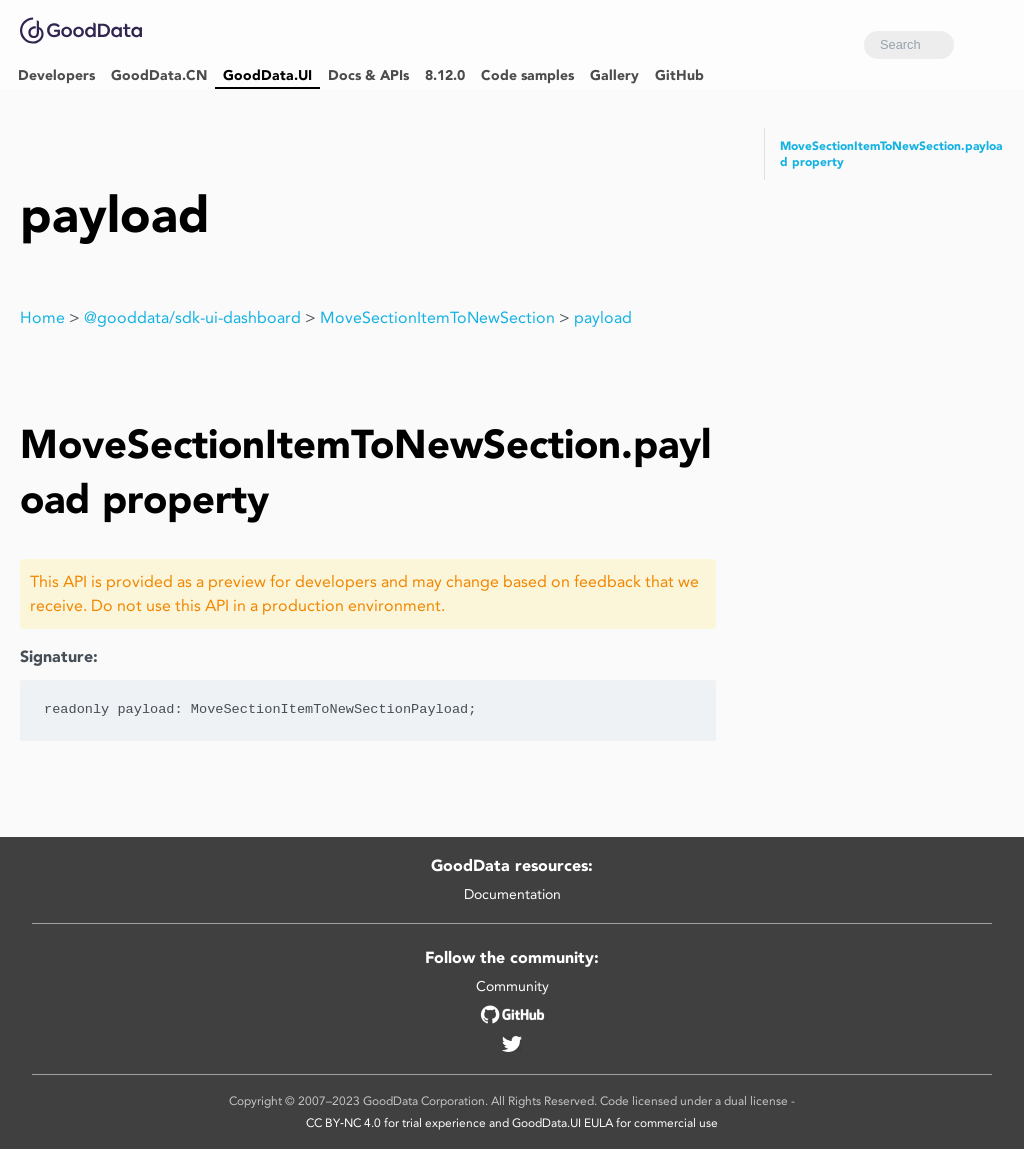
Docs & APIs (368, 75)
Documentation (512, 894)
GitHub (679, 75)
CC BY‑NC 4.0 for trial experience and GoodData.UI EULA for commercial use (512, 1122)
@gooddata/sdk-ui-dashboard (192, 317)
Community (512, 986)
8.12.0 (445, 75)
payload (603, 317)
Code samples (527, 75)
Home (42, 317)
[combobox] (909, 45)
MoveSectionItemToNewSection (437, 317)
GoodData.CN (159, 75)
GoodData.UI (267, 75)
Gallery (614, 75)
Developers (56, 75)
